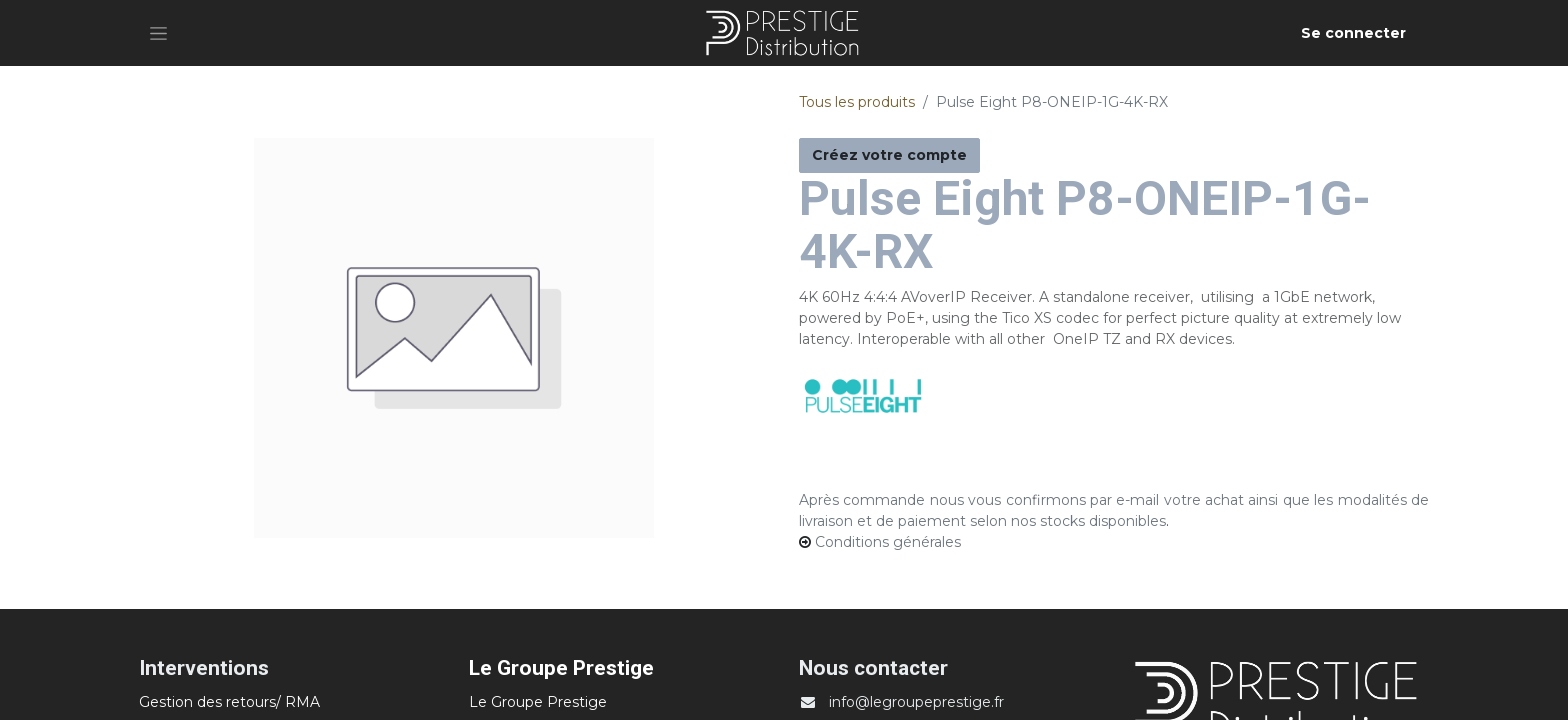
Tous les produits (857, 102)
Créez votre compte (889, 155)
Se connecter (1353, 33)
